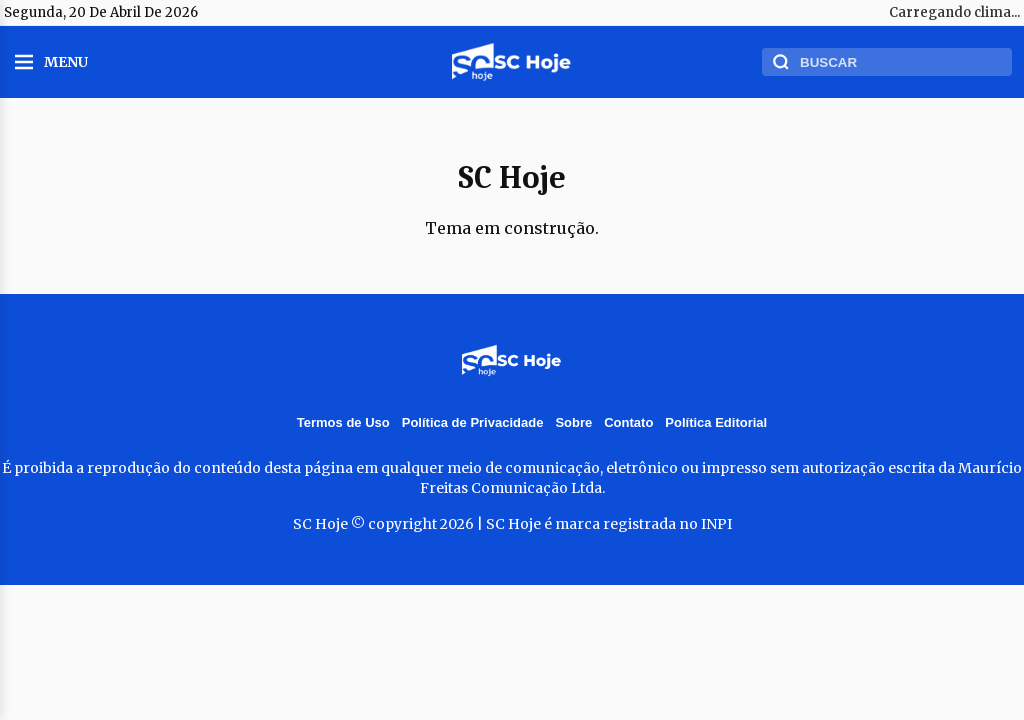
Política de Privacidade (473, 422)
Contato (628, 422)
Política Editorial (716, 422)
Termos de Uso (343, 422)
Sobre (573, 422)
